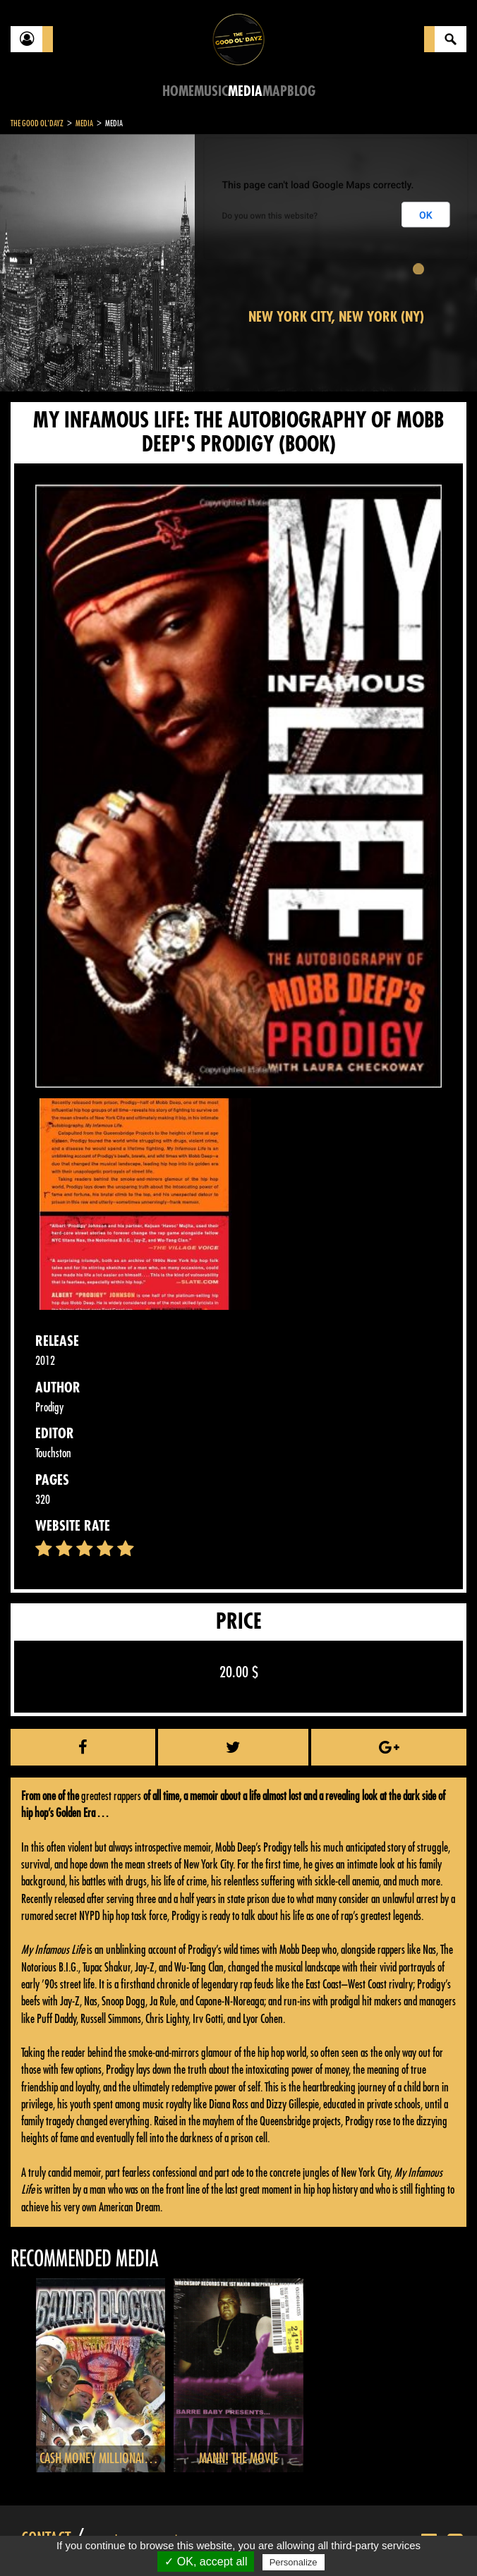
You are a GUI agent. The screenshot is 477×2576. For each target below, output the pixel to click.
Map (274, 91)
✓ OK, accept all (205, 2562)
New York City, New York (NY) (336, 317)
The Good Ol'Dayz (37, 123)
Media (245, 91)
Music (211, 91)
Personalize (294, 2562)
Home (178, 91)
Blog (301, 91)
